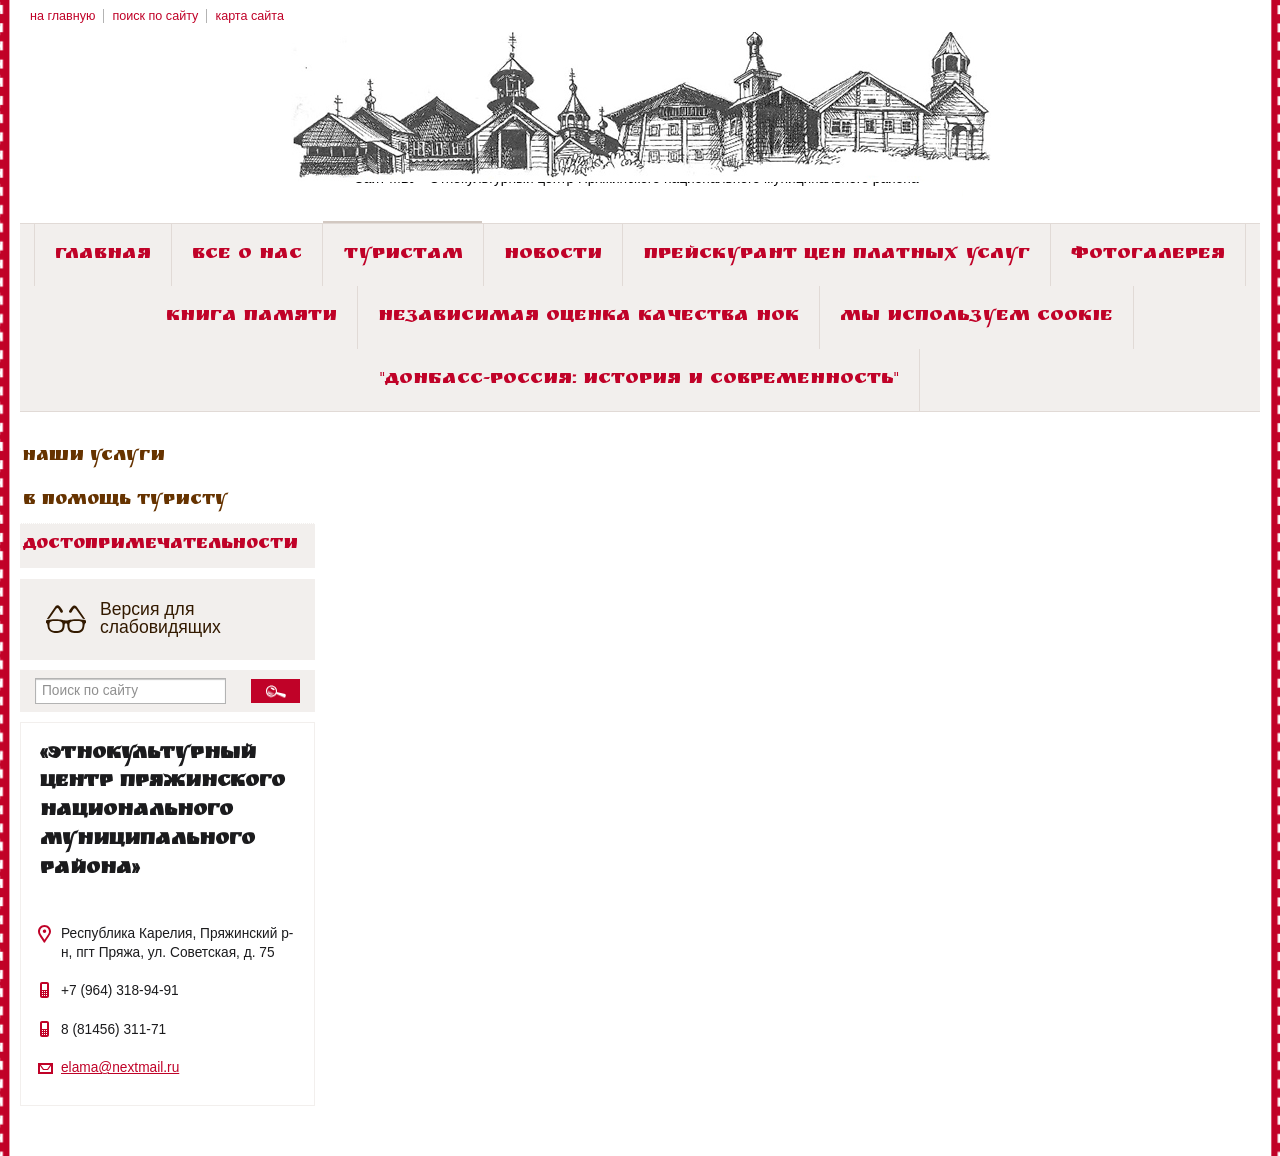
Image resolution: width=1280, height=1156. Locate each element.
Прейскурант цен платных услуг (837, 255)
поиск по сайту (155, 16)
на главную (62, 16)
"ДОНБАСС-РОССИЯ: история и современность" (639, 380)
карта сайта (249, 16)
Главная (103, 255)
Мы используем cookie (976, 317)
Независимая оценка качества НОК (588, 317)
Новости (553, 255)
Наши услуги (94, 457)
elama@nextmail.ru (120, 1067)
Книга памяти (251, 317)
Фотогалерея (1148, 255)
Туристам (403, 255)
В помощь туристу (125, 501)
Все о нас (247, 255)
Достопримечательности (160, 545)
